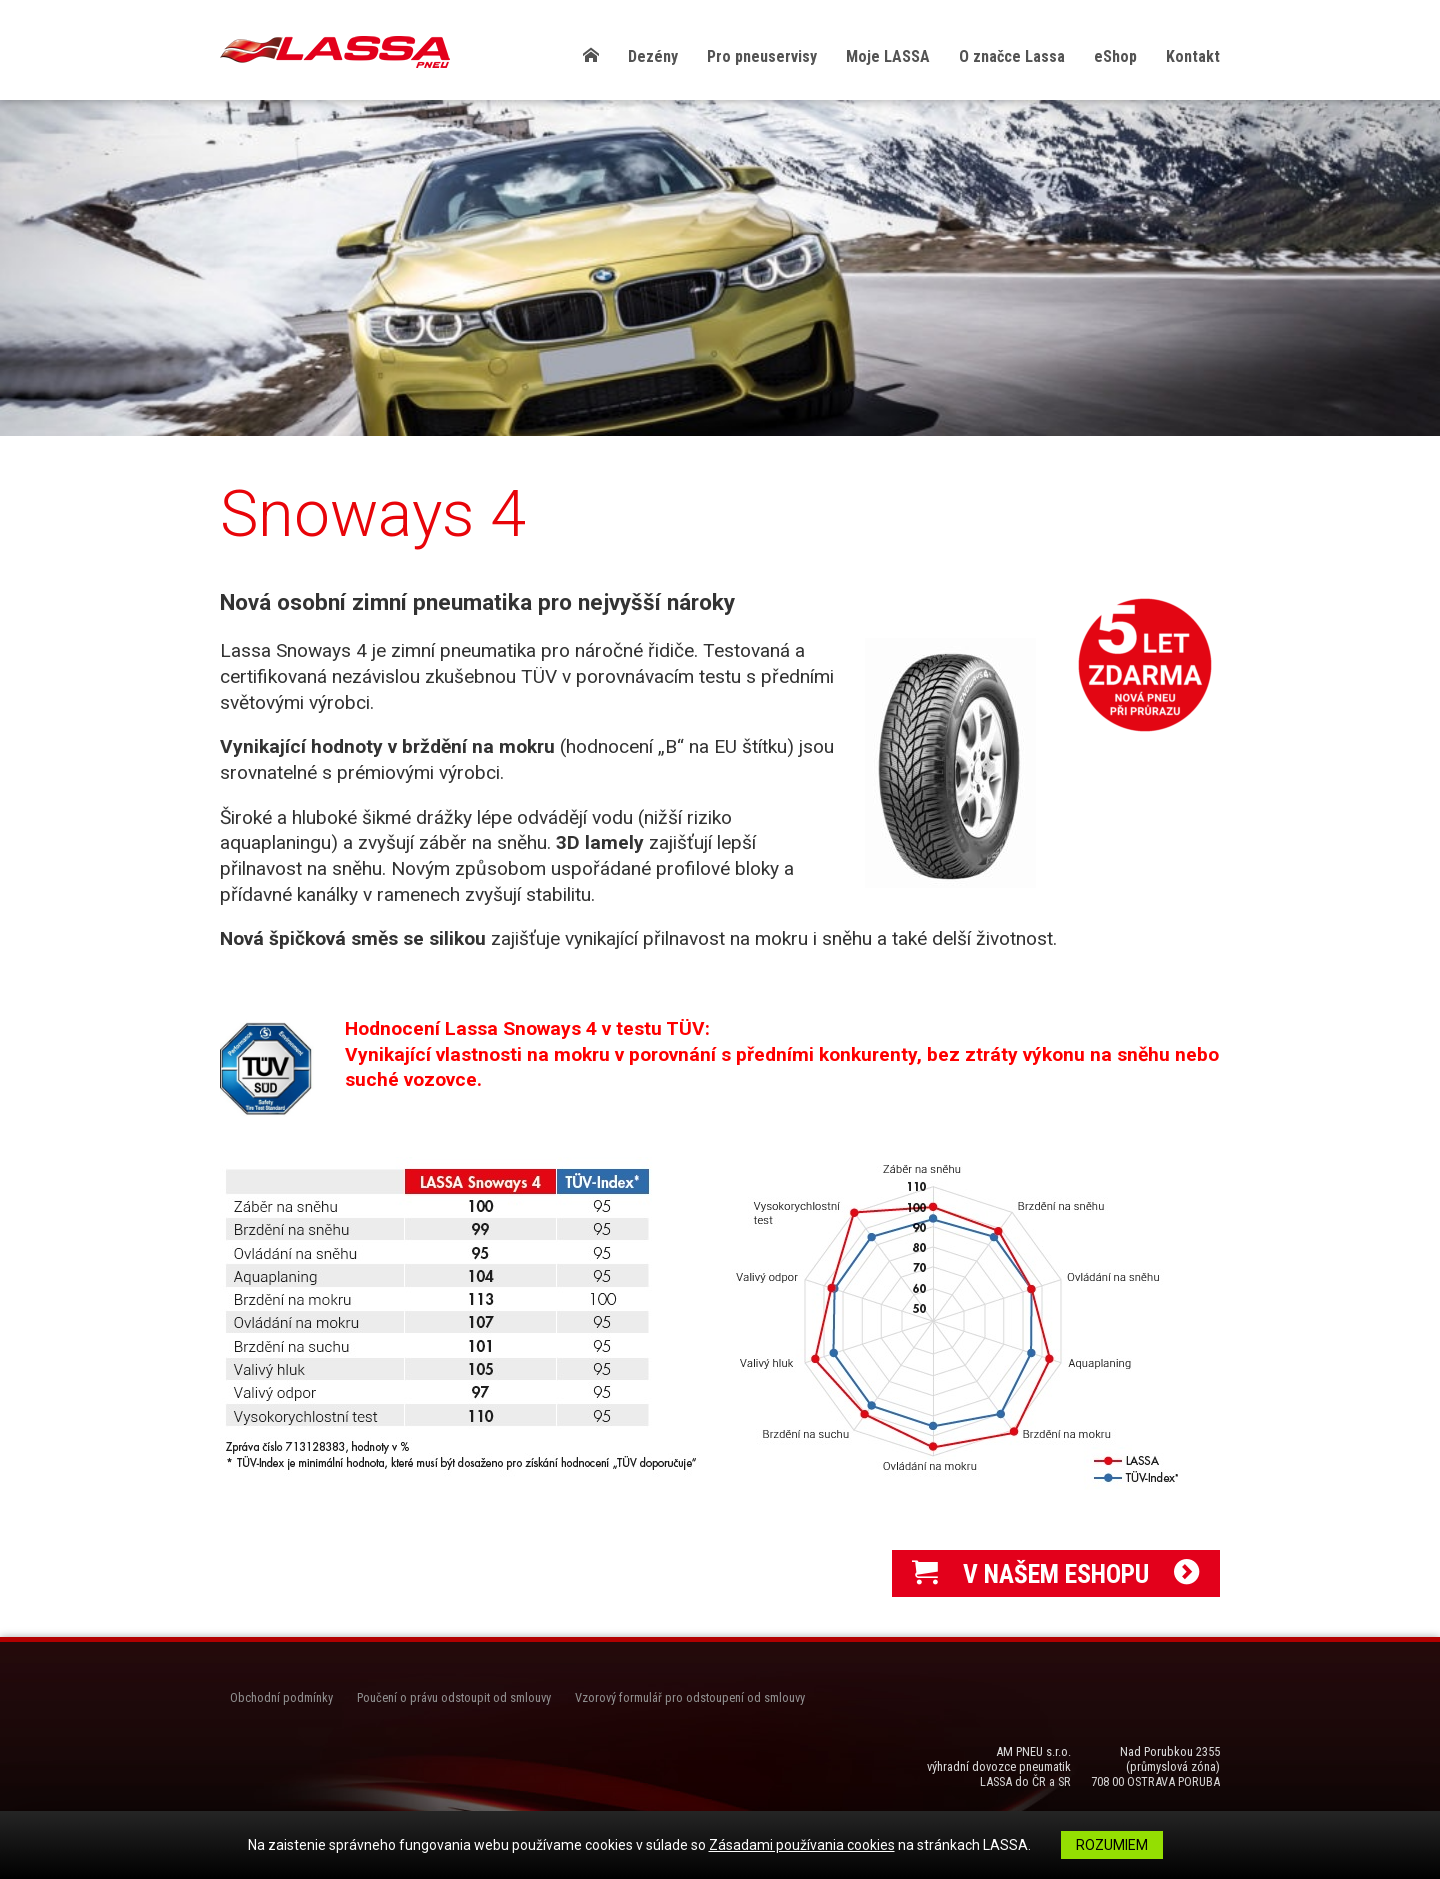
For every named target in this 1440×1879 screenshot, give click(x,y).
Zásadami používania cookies (802, 1845)
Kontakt (1193, 56)
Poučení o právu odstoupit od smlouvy (454, 1697)
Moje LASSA (888, 56)
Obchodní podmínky (281, 1697)
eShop (1115, 56)
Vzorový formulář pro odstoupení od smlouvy (690, 1697)
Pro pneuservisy (762, 56)
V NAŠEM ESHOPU (1056, 1574)
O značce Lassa (1012, 56)
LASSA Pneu (335, 52)
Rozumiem (1112, 1845)
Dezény (653, 56)
